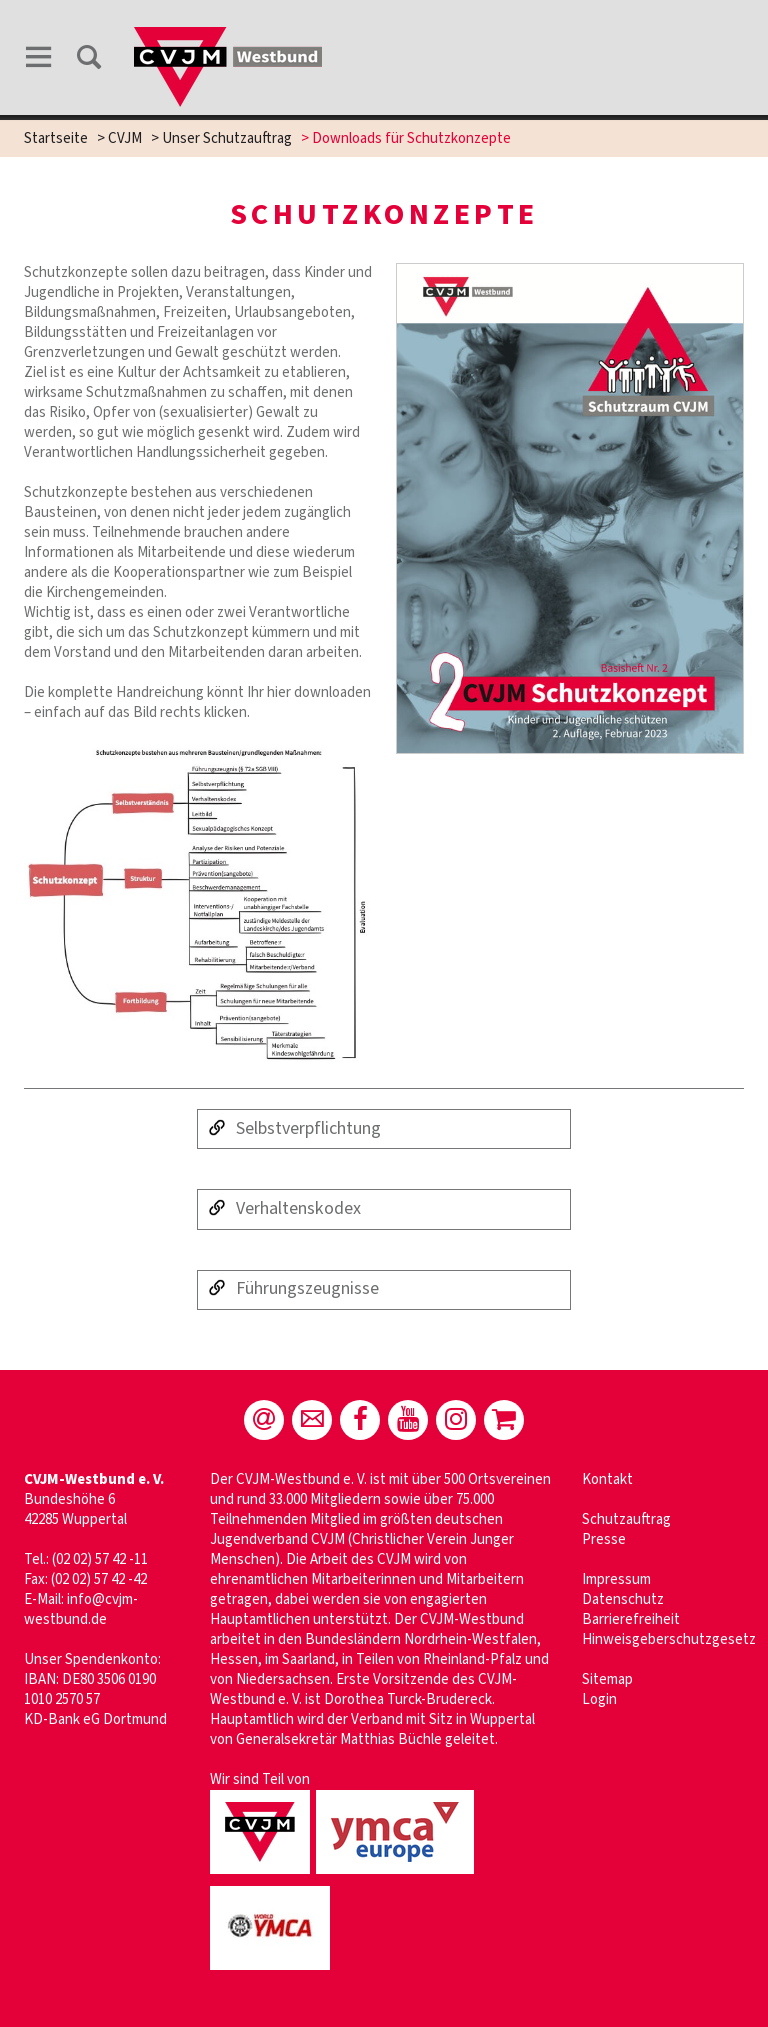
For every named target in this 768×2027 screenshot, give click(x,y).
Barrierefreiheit (631, 1619)
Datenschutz (623, 1599)
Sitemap (607, 1679)
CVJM (125, 138)
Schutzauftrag (626, 1519)
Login (599, 1699)
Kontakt (607, 1479)
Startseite (56, 138)
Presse (604, 1539)
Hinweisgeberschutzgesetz (669, 1639)
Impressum (616, 1579)
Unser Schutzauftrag (227, 138)
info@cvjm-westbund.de (81, 1609)
